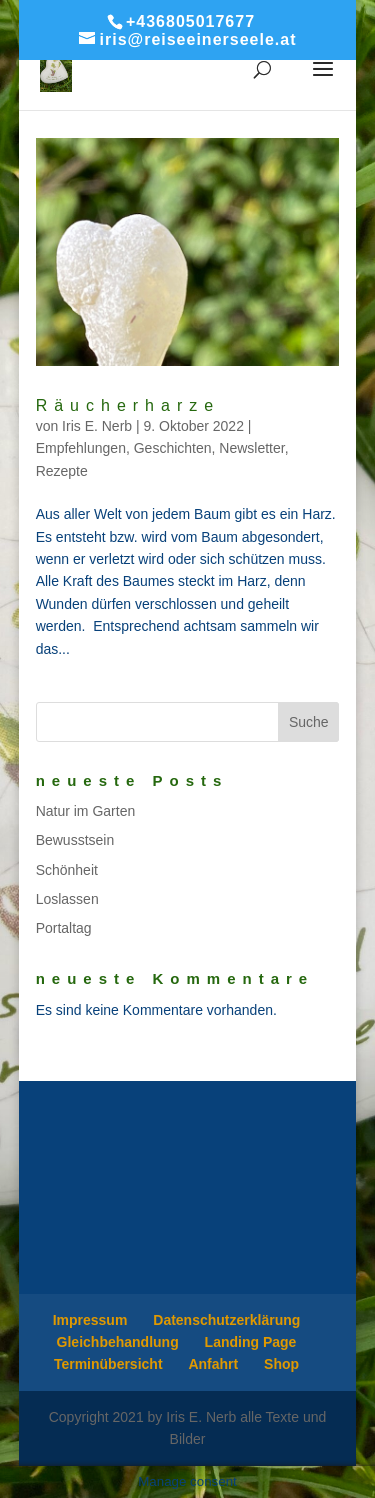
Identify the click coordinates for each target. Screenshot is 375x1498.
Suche (309, 722)
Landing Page (251, 1342)
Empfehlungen (81, 448)
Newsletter (251, 448)
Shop (281, 1364)
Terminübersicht (108, 1364)
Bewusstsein (75, 840)
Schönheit (67, 870)
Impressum (90, 1320)
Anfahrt (213, 1364)
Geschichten (173, 448)
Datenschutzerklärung (226, 1320)
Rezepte (62, 471)
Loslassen (67, 899)
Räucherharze (128, 405)
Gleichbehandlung (118, 1342)
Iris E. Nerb (97, 426)
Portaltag (64, 928)
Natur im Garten (86, 811)
